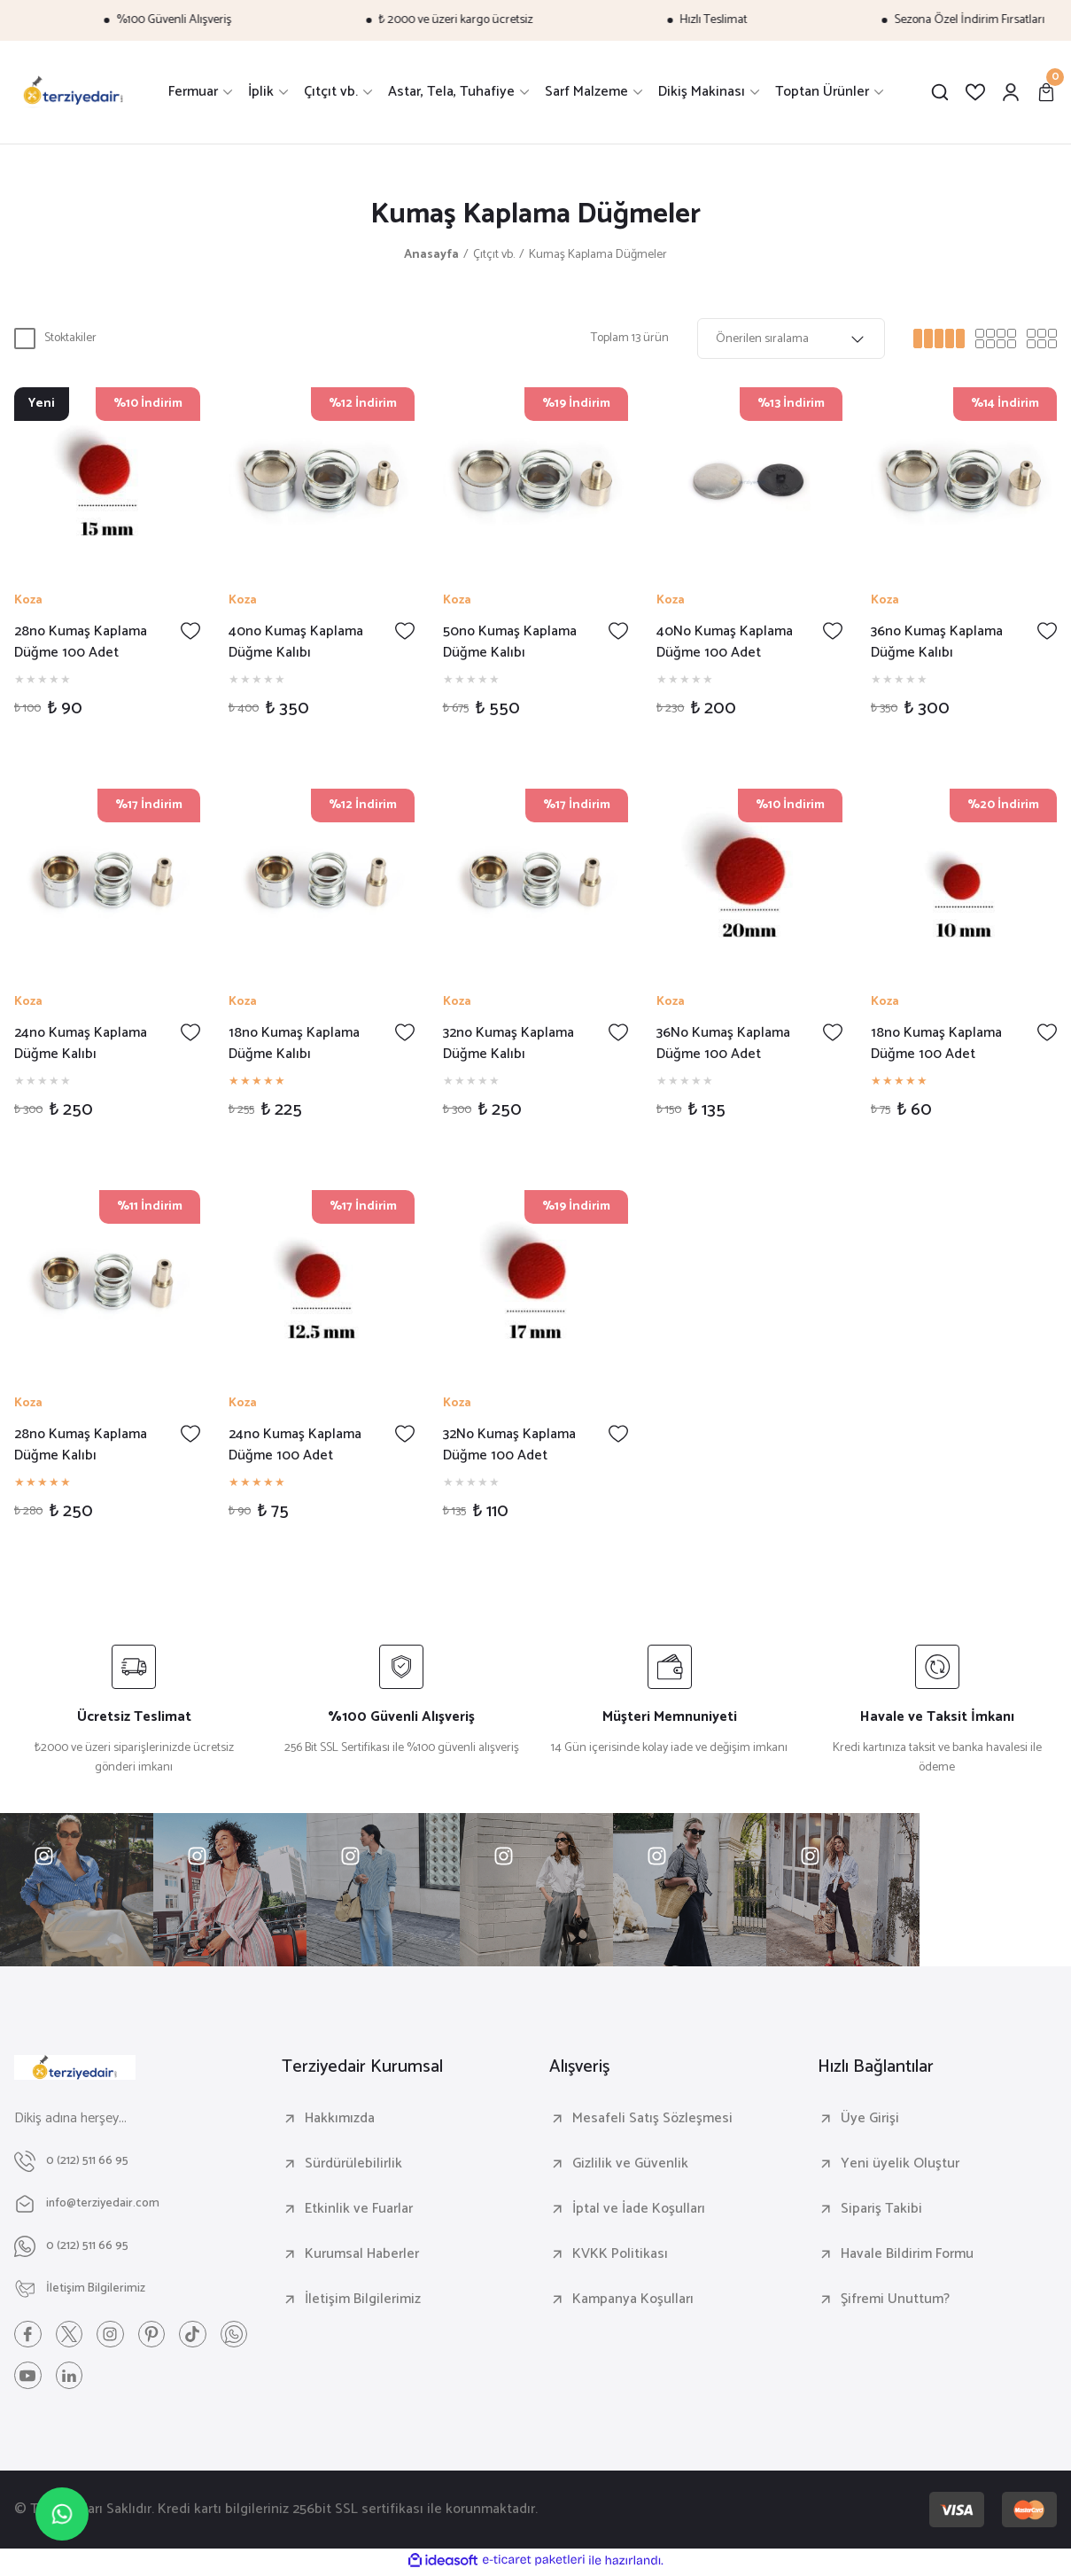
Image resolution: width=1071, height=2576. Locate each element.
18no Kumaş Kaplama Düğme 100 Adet (936, 1044)
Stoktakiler (70, 338)
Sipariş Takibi (881, 2209)
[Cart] (1046, 92)
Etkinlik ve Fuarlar (359, 2209)
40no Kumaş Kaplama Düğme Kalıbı (296, 642)
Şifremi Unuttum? (895, 2299)
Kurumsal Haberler (362, 2254)
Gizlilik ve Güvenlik (630, 2164)
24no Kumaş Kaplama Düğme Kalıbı (80, 1044)
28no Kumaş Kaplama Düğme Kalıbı (80, 1445)
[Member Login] (1010, 92)
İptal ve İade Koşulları (638, 2209)
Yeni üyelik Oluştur (900, 2164)
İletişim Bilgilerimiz (363, 2299)
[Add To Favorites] (190, 631)
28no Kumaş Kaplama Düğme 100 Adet (80, 642)
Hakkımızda (340, 2118)
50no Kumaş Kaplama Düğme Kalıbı (510, 642)
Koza (28, 601)
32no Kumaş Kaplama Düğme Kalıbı (508, 1044)
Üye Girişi (870, 2118)
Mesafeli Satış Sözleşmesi (652, 2118)
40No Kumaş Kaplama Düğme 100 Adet (724, 642)
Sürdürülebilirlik (353, 2164)
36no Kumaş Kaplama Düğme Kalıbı (937, 642)
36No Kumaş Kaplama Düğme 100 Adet (723, 1044)
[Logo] (73, 92)
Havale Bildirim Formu (907, 2254)
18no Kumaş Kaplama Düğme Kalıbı (294, 1044)
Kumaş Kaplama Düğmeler (598, 255)
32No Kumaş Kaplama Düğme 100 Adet (509, 1445)
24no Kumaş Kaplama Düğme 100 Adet (295, 1445)
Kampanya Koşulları (633, 2299)
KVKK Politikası (620, 2254)
